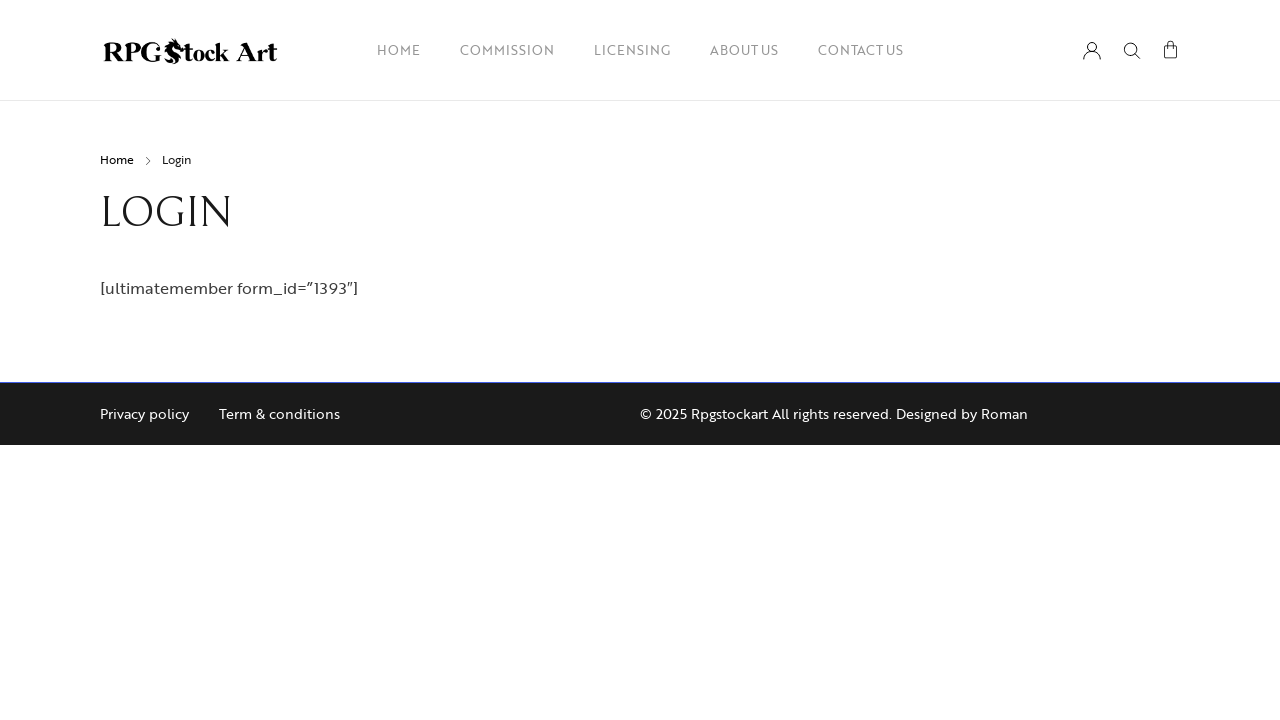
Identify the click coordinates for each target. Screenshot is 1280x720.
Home (117, 159)
